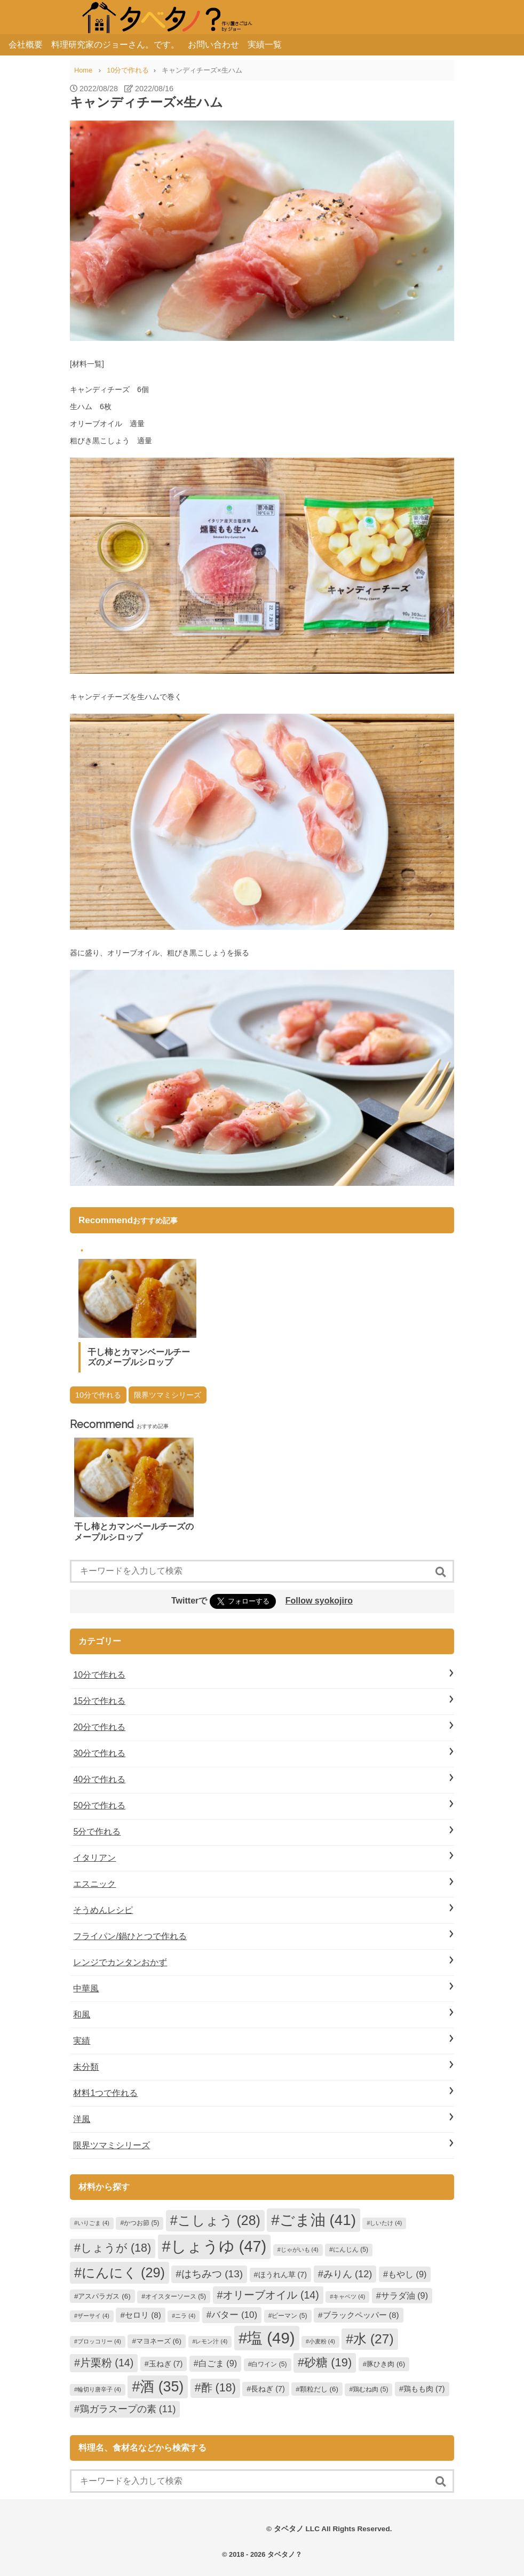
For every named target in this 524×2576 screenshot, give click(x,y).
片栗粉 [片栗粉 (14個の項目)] (106, 2362)
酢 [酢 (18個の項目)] (218, 2387)
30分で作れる (99, 1753)
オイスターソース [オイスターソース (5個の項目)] (175, 2296)
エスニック (94, 1883)
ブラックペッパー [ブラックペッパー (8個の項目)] (361, 2314)
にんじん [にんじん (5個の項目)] (350, 2249)
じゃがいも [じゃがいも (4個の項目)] (300, 2249)
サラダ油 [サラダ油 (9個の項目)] (404, 2295)
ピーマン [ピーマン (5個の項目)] (289, 2315)
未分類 (86, 2066)
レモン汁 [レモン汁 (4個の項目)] (211, 2341)
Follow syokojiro (319, 1600)
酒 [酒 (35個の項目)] (162, 2387)
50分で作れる (99, 1805)
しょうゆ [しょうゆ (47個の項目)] (219, 2246)
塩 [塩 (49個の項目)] (271, 2338)
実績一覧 (265, 44)
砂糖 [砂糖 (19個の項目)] (328, 2362)
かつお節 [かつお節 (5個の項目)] (141, 2223)
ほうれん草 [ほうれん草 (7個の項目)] (282, 2274)
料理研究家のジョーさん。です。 (115, 44)
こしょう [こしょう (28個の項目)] (219, 2220)
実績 (81, 2040)
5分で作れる (97, 1831)
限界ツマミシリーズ (167, 1395)
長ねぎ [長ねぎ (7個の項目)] (268, 2388)
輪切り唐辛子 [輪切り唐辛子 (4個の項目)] (99, 2389)
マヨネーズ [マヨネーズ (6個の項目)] (158, 2341)
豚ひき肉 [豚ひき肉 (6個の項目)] (386, 2364)
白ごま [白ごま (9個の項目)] (218, 2363)
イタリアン (94, 1857)
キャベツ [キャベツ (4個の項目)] (349, 2296)
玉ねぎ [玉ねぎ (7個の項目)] (166, 2363)
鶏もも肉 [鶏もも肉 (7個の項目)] (424, 2388)
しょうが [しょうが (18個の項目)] (116, 2248)
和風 (81, 2014)
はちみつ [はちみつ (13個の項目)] (212, 2273)
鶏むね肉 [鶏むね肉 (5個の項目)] (370, 2389)
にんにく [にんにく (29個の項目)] (123, 2272)
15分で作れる (99, 1700)
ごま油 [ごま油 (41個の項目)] (318, 2220)
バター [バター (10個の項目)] (234, 2315)
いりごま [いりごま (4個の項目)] (93, 2223)
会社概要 (26, 44)
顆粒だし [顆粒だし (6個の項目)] (319, 2389)
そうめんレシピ (103, 1910)
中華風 (86, 1988)
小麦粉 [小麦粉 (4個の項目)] (322, 2341)
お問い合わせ (213, 44)
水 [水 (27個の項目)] (373, 2339)
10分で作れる (98, 1395)
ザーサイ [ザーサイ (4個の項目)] (93, 2315)
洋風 (81, 2119)
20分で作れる (99, 1727)
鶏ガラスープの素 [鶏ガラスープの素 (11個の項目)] (128, 2409)
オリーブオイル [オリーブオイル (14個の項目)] (271, 2295)
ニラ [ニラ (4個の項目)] (185, 2315)
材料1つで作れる (105, 2093)
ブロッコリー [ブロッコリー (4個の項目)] (99, 2341)
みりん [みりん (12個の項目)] (347, 2273)
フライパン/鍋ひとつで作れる (129, 1936)
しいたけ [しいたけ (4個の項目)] (386, 2223)
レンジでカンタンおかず (120, 1962)
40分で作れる (99, 1779)
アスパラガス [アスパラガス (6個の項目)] (104, 2296)
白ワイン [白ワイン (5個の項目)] (269, 2364)
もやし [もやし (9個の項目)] (407, 2274)
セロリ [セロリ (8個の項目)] (143, 2314)
